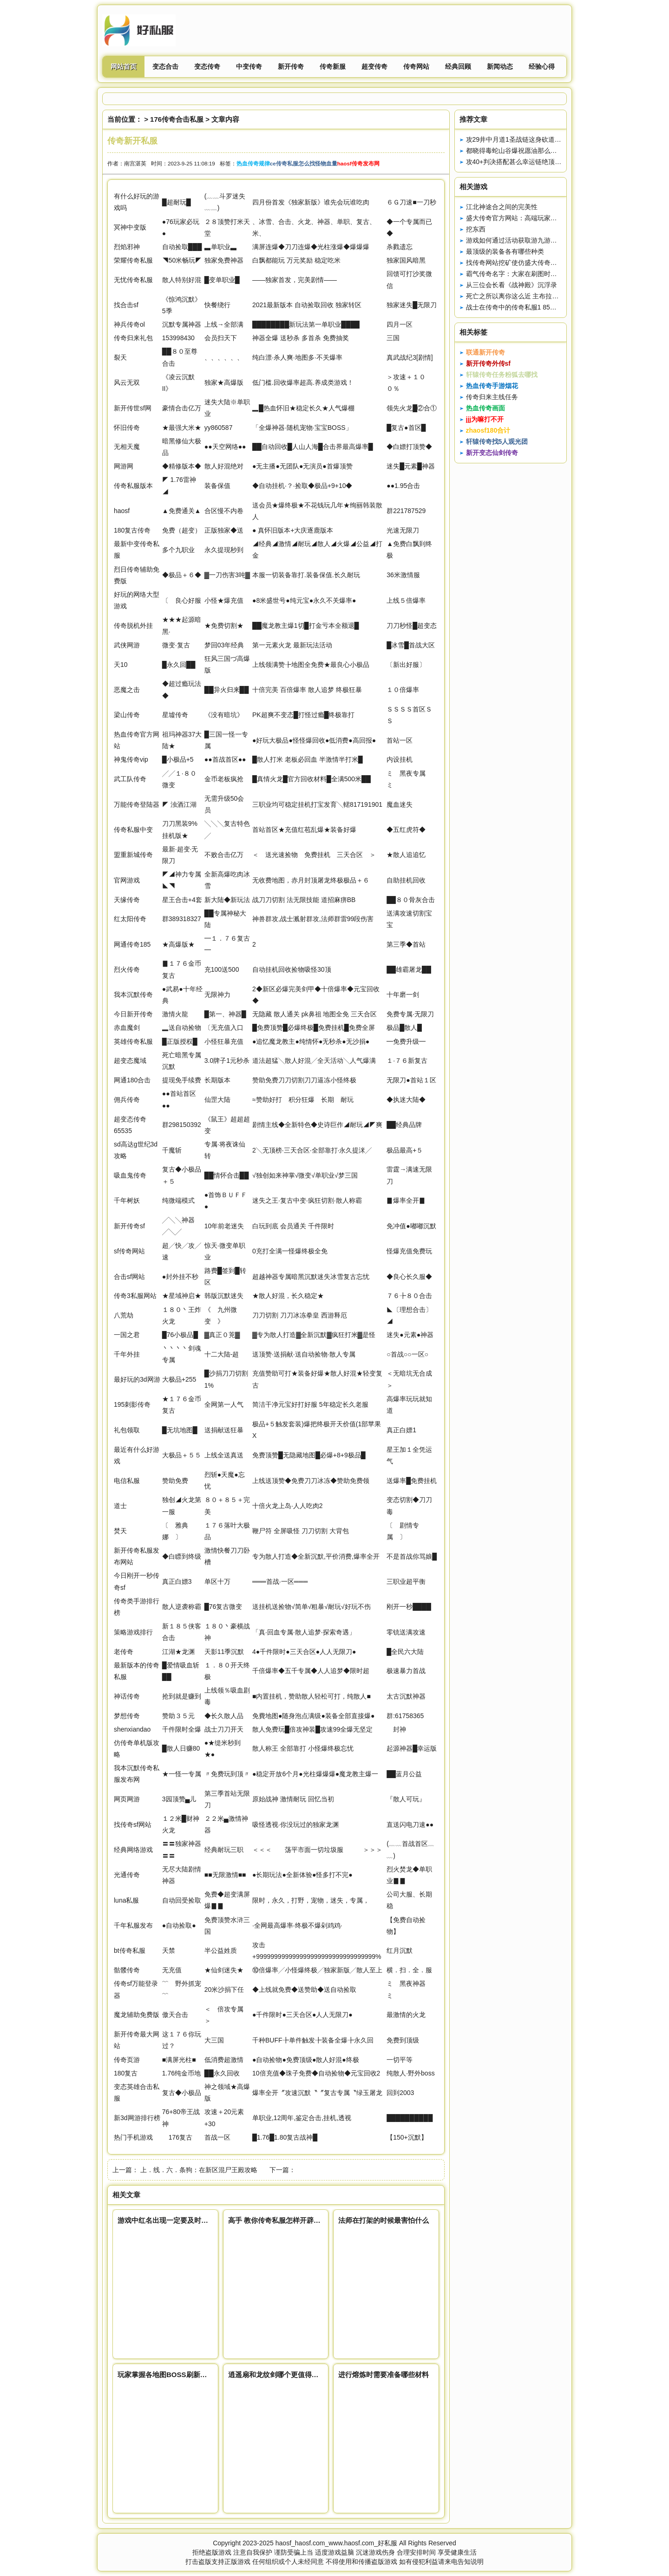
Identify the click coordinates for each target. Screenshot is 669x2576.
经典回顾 (458, 66)
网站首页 (124, 66)
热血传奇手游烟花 (492, 385)
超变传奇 (374, 66)
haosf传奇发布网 (358, 163)
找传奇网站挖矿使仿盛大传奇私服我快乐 (524, 262)
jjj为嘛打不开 (485, 419)
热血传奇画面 (485, 408)
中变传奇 (249, 66)
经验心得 (542, 66)
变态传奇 (207, 66)
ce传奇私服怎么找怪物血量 (303, 163)
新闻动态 (500, 66)
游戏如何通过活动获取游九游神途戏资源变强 (531, 240)
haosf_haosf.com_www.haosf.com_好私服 (336, 2543)
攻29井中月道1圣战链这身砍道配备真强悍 (526, 139)
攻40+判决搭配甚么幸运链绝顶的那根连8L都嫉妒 (537, 161)
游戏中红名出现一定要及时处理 (166, 2220)
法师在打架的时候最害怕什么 (383, 2220)
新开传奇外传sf (488, 363)
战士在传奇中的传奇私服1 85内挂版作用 (524, 307)
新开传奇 (291, 66)
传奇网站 (416, 66)
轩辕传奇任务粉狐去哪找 (502, 374)
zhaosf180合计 (488, 430)
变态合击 (165, 66)
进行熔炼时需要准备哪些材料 (383, 2374)
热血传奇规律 (253, 163)
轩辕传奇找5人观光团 (497, 441)
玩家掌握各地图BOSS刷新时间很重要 (176, 2374)
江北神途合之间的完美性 (502, 207)
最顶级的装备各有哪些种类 (505, 251)
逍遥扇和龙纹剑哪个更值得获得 (277, 2374)
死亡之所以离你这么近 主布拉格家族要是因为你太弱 (541, 296)
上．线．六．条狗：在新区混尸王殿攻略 (198, 2170)
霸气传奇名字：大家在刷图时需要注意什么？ (531, 273)
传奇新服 (333, 66)
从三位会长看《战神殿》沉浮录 (511, 285)
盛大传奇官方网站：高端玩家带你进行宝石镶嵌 (534, 218)
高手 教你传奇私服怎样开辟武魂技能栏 (288, 2220)
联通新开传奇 (485, 352)
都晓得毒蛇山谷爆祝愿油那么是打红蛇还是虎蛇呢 (537, 150)
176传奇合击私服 (176, 119)
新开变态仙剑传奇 (492, 452)
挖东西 (475, 229)
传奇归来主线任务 (492, 397)
